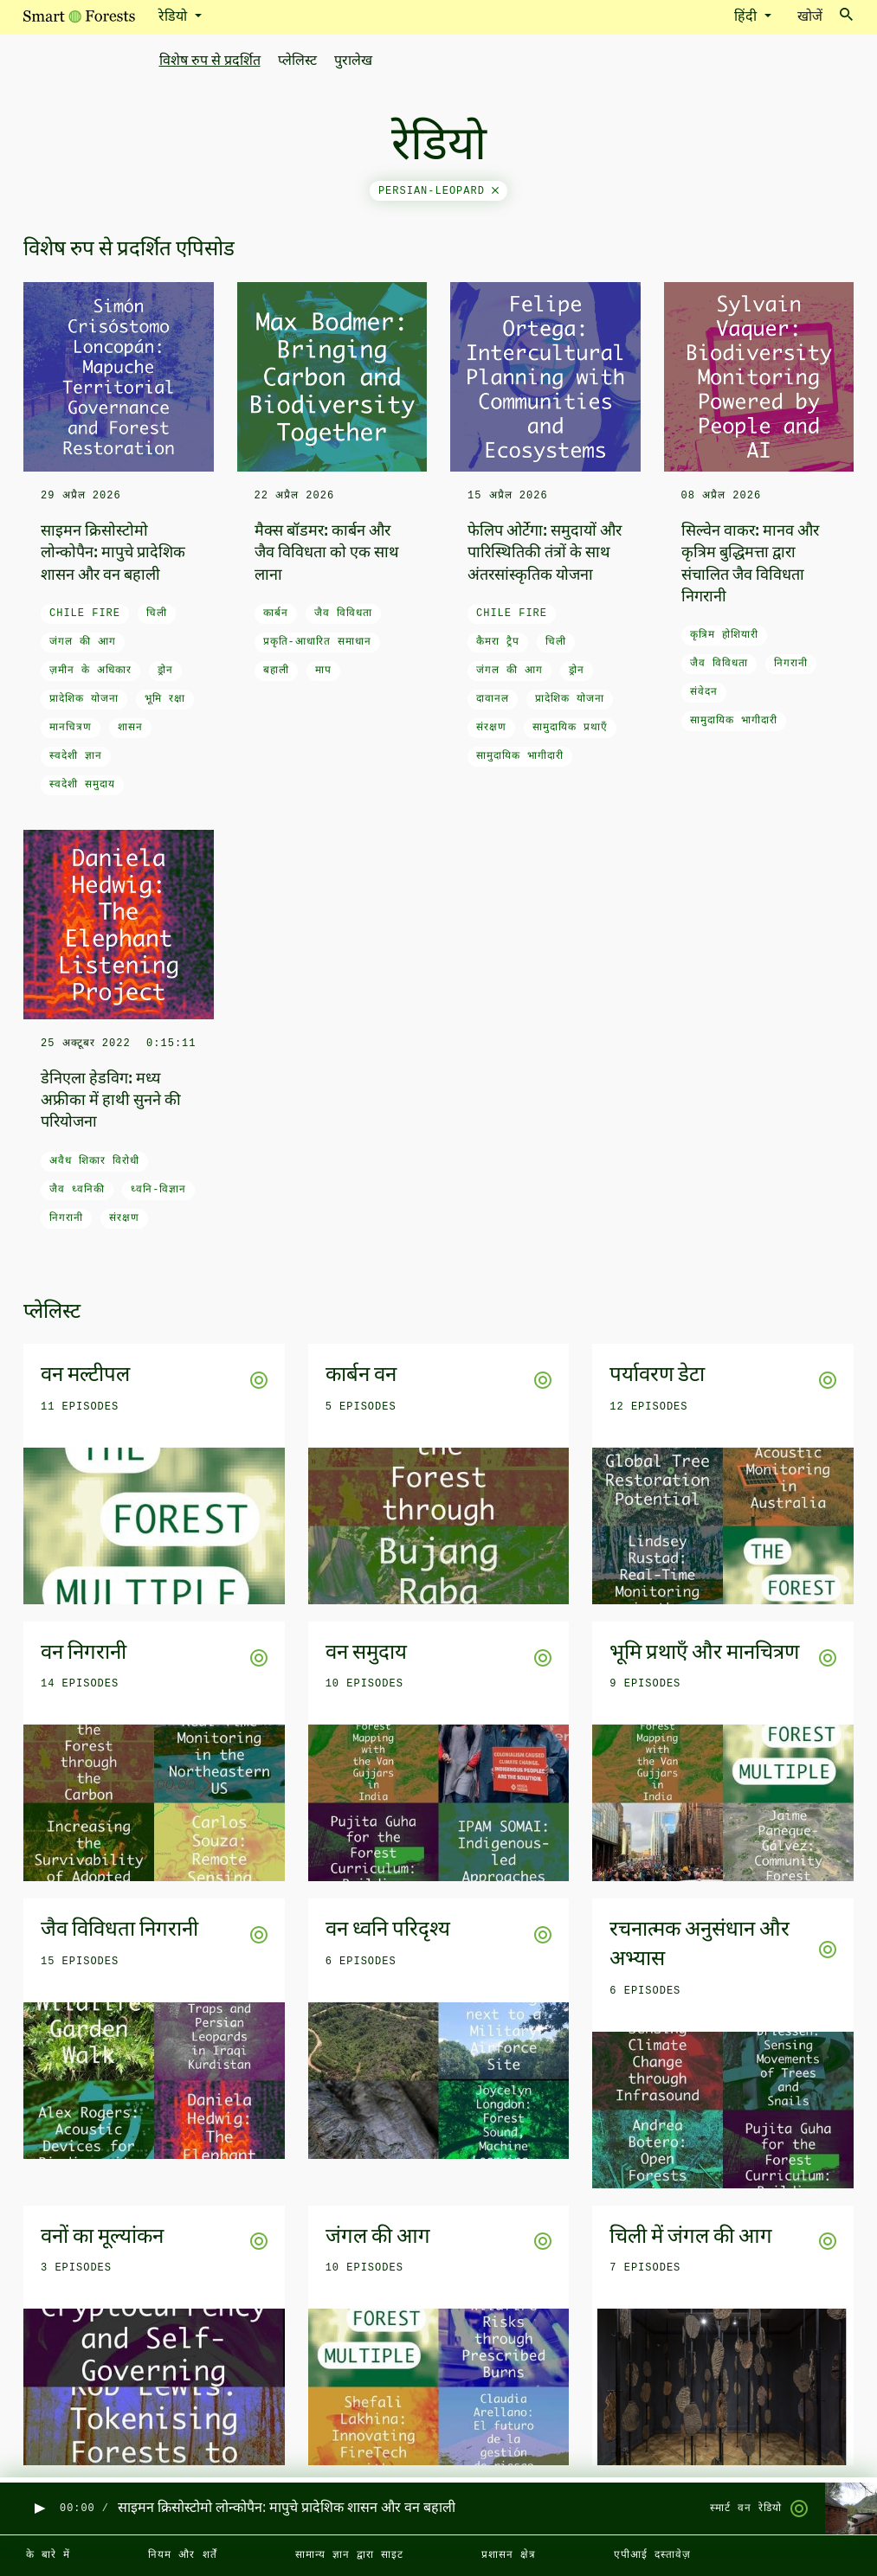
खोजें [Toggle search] (825, 16)
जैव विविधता (343, 613)
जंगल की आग (82, 642)
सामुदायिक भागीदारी (520, 756)
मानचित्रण (70, 728)
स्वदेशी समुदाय (82, 785)
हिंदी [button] (747, 17)
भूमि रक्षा (165, 699)
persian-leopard (438, 191)
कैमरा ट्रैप (497, 642)
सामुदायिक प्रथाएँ (570, 728)
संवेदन (704, 692)
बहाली (276, 671)
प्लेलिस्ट (297, 61)
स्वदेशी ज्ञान (75, 756)
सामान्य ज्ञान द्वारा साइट (349, 2555)
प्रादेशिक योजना (84, 699)
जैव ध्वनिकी (77, 1190)
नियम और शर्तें (182, 2555)
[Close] (495, 191)
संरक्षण (491, 728)
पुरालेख (353, 61)
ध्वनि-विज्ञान (158, 1190)
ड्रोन (165, 671)
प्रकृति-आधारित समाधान (317, 642)
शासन (130, 728)
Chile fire (84, 613)
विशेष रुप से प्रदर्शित (210, 61)
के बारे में (48, 2555)
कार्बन (275, 613)
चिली (156, 613)
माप (323, 671)
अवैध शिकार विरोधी (94, 1161)
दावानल (492, 699)
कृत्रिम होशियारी (724, 635)
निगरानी (791, 664)
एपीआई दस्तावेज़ (652, 2555)
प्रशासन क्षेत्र (508, 2555)
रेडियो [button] (174, 17)
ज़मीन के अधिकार (90, 671)
